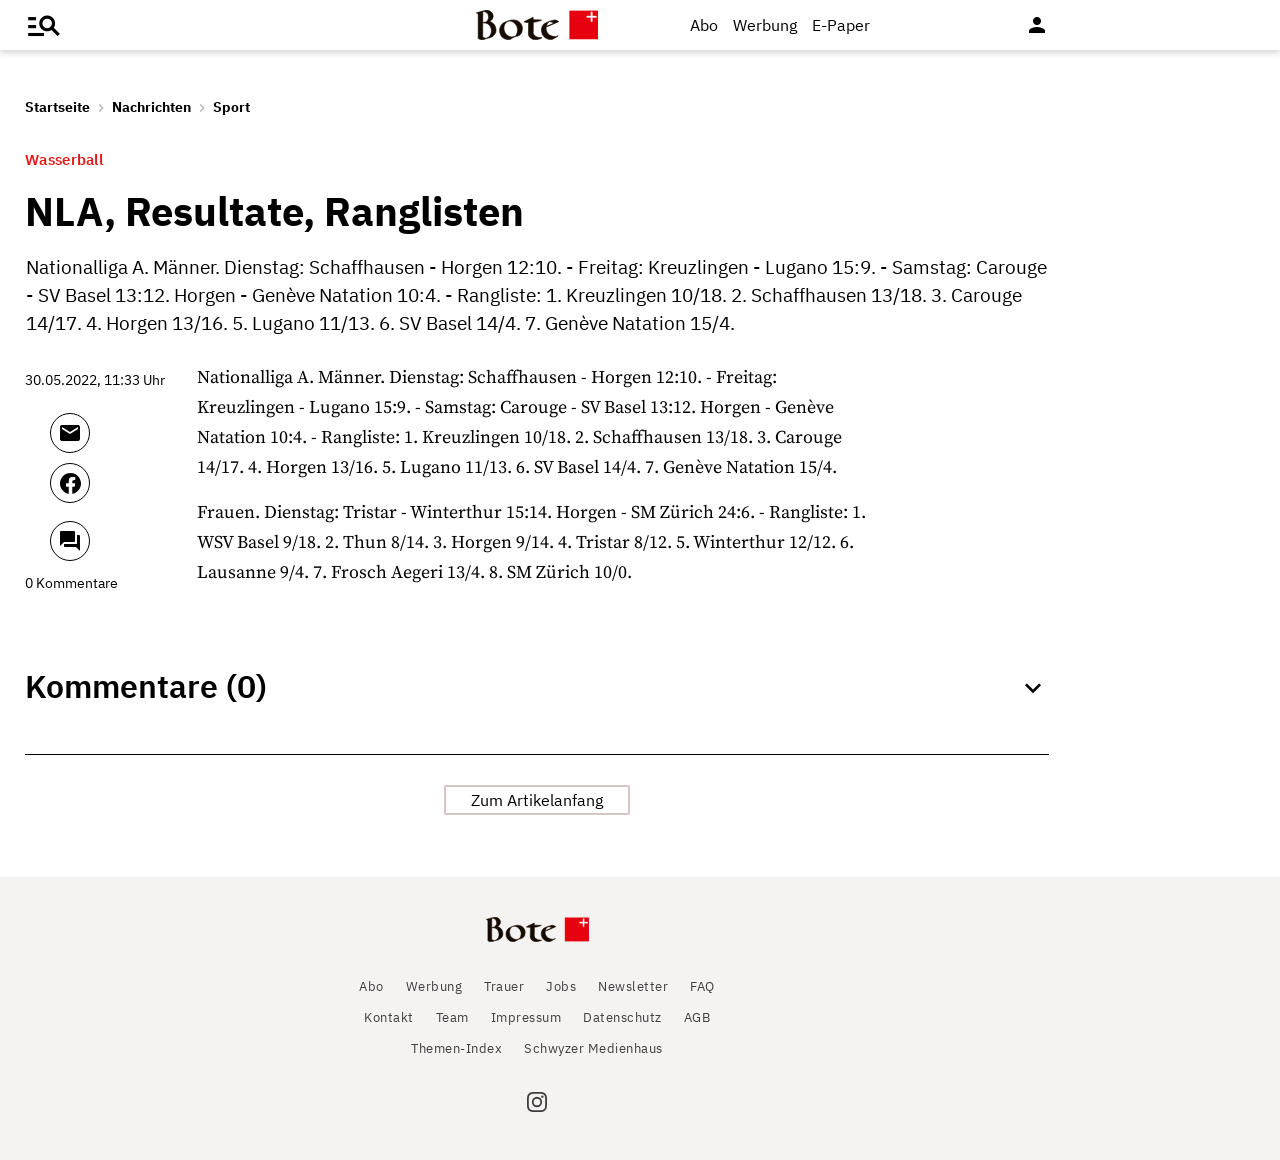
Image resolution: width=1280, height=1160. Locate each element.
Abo (704, 25)
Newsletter (633, 986)
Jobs (561, 986)
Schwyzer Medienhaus (593, 1048)
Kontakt (389, 1017)
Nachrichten (151, 107)
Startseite (57, 107)
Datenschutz (622, 1017)
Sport (231, 107)
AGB (697, 1017)
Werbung (765, 25)
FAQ (702, 986)
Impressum (526, 1017)
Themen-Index (456, 1048)
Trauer (504, 986)
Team (452, 1017)
